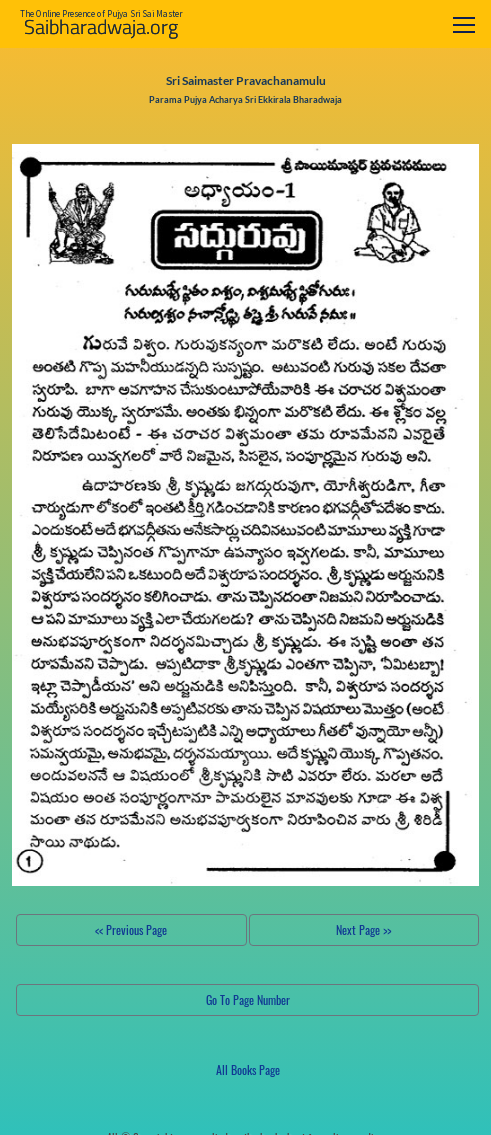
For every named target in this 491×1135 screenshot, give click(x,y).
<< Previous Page (131, 929)
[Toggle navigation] (464, 24)
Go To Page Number (248, 999)
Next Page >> (363, 929)
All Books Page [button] (248, 1069)
